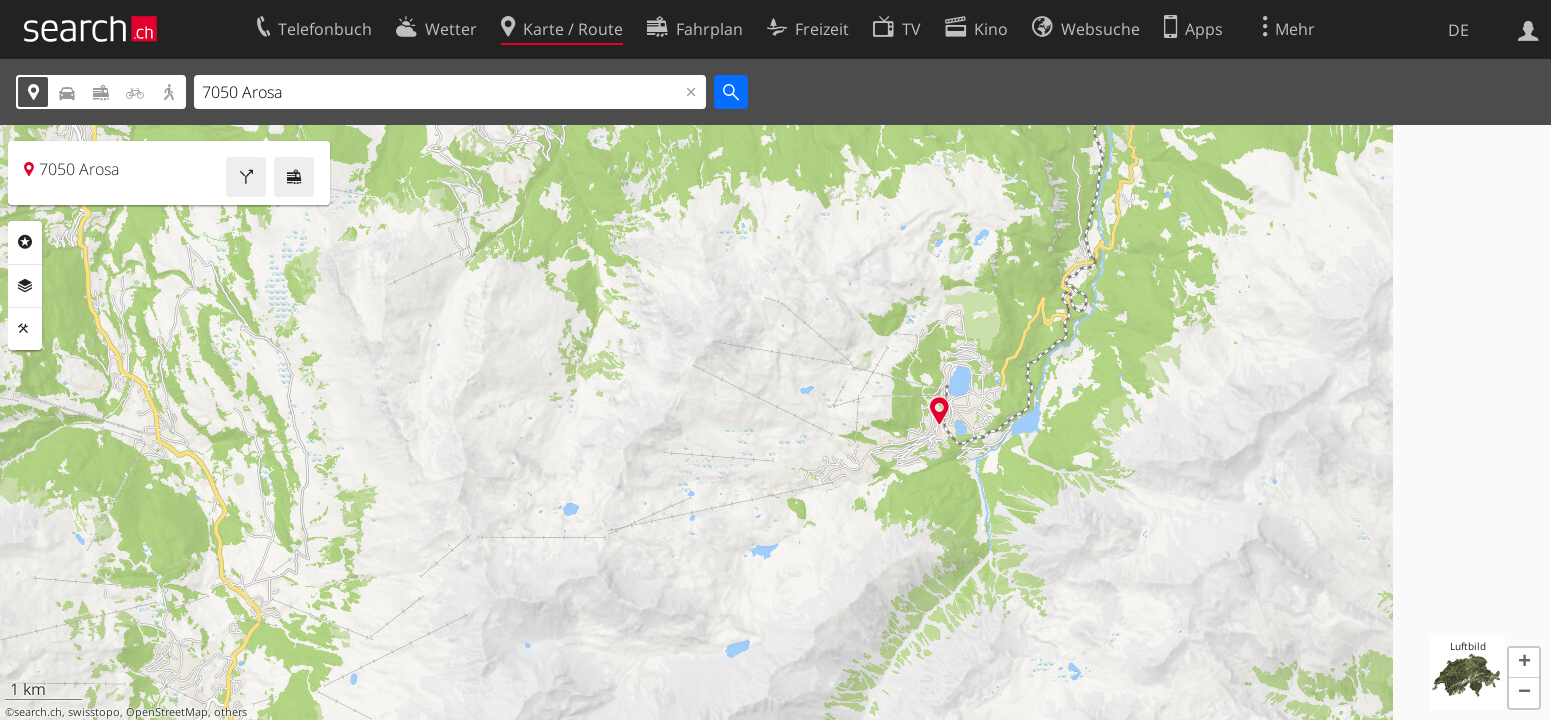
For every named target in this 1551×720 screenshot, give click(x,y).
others (230, 712)
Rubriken (25, 242)
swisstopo (94, 712)
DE (1458, 30)
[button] (1524, 663)
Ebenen (25, 286)
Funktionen (25, 329)
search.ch (38, 712)
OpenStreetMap (167, 712)
